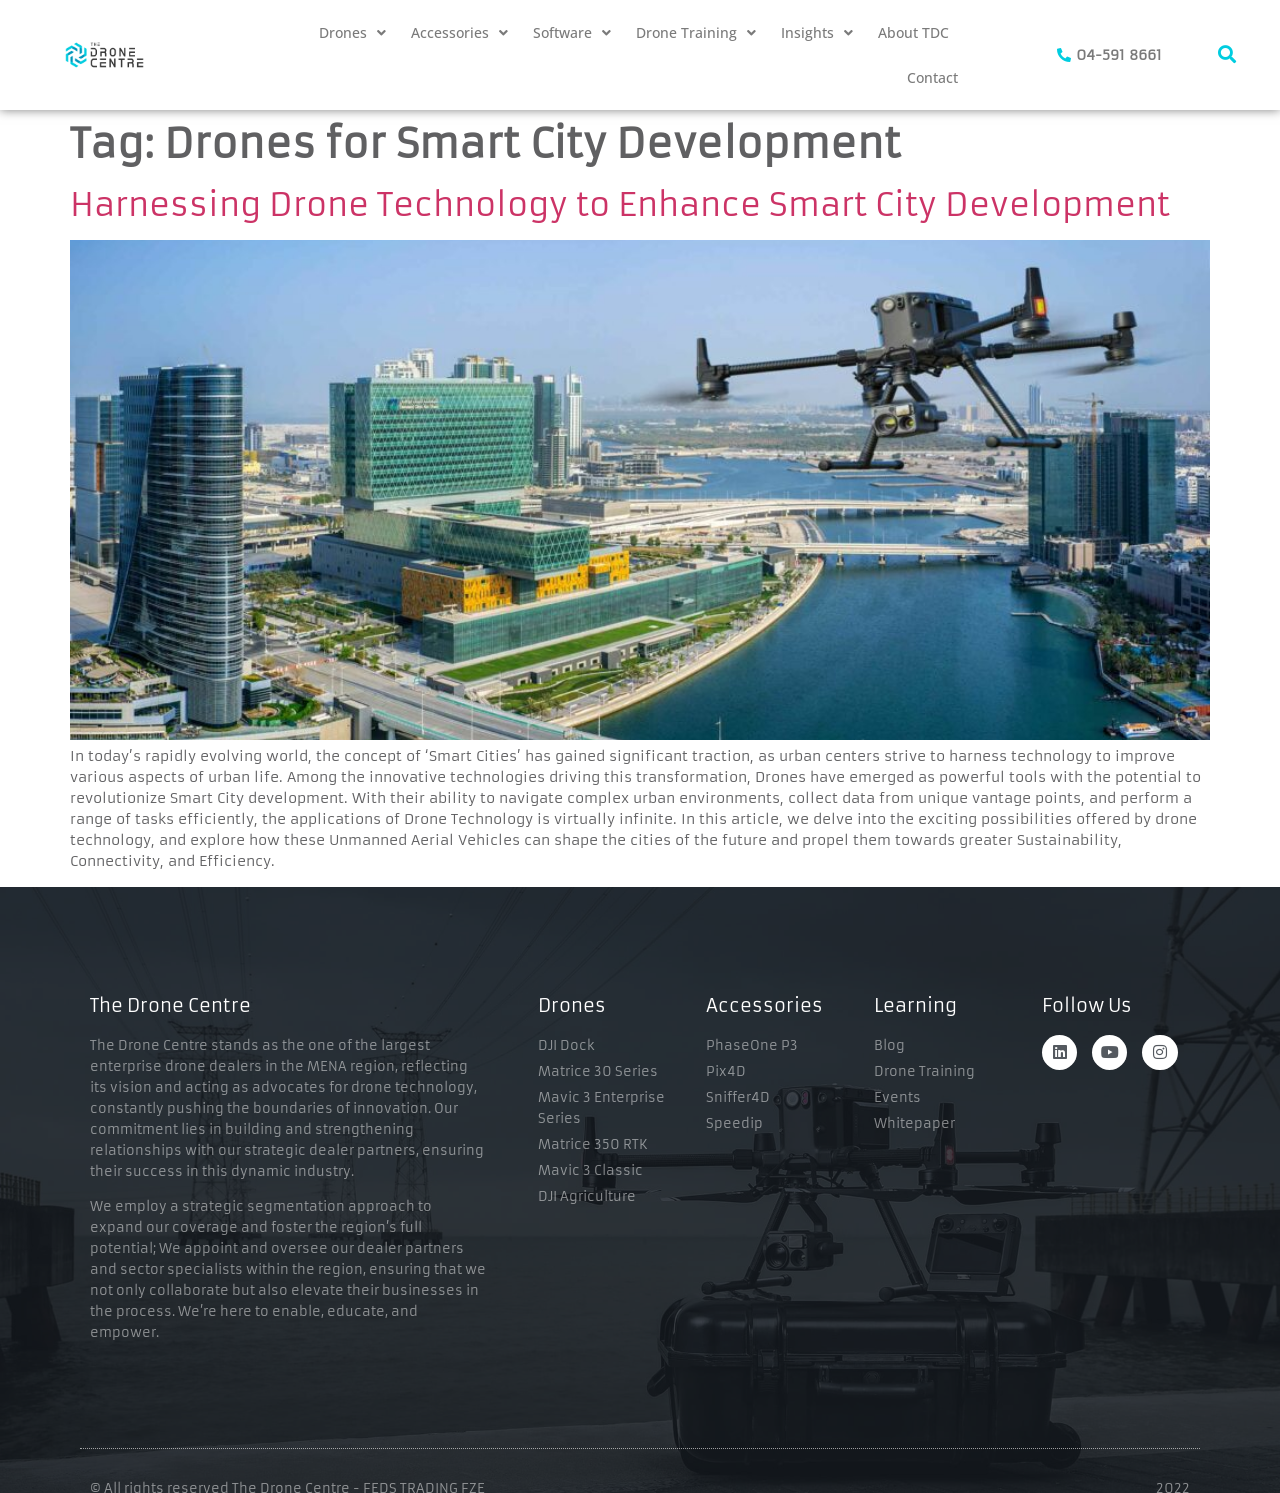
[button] (352, 32)
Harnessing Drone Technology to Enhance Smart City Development (620, 205)
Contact (932, 77)
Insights (817, 32)
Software (572, 32)
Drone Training (696, 32)
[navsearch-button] (1227, 55)
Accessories (459, 32)
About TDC (913, 32)
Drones (352, 32)
